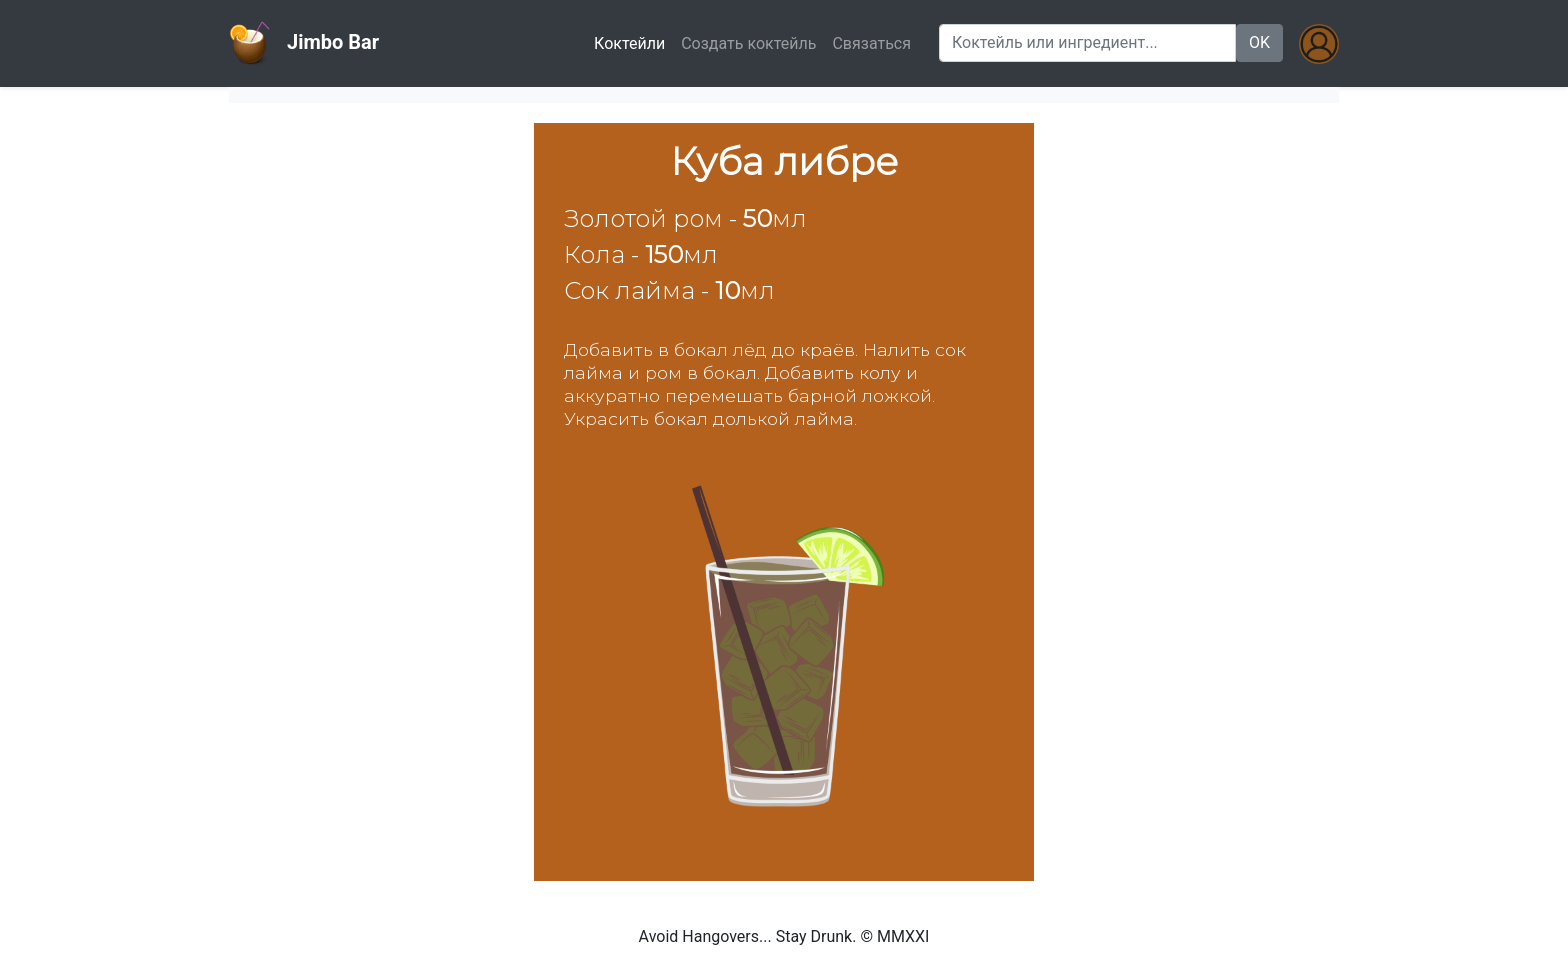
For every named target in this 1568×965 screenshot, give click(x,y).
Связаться (871, 43)
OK (1259, 42)
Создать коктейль (748, 43)
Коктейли (633, 42)
